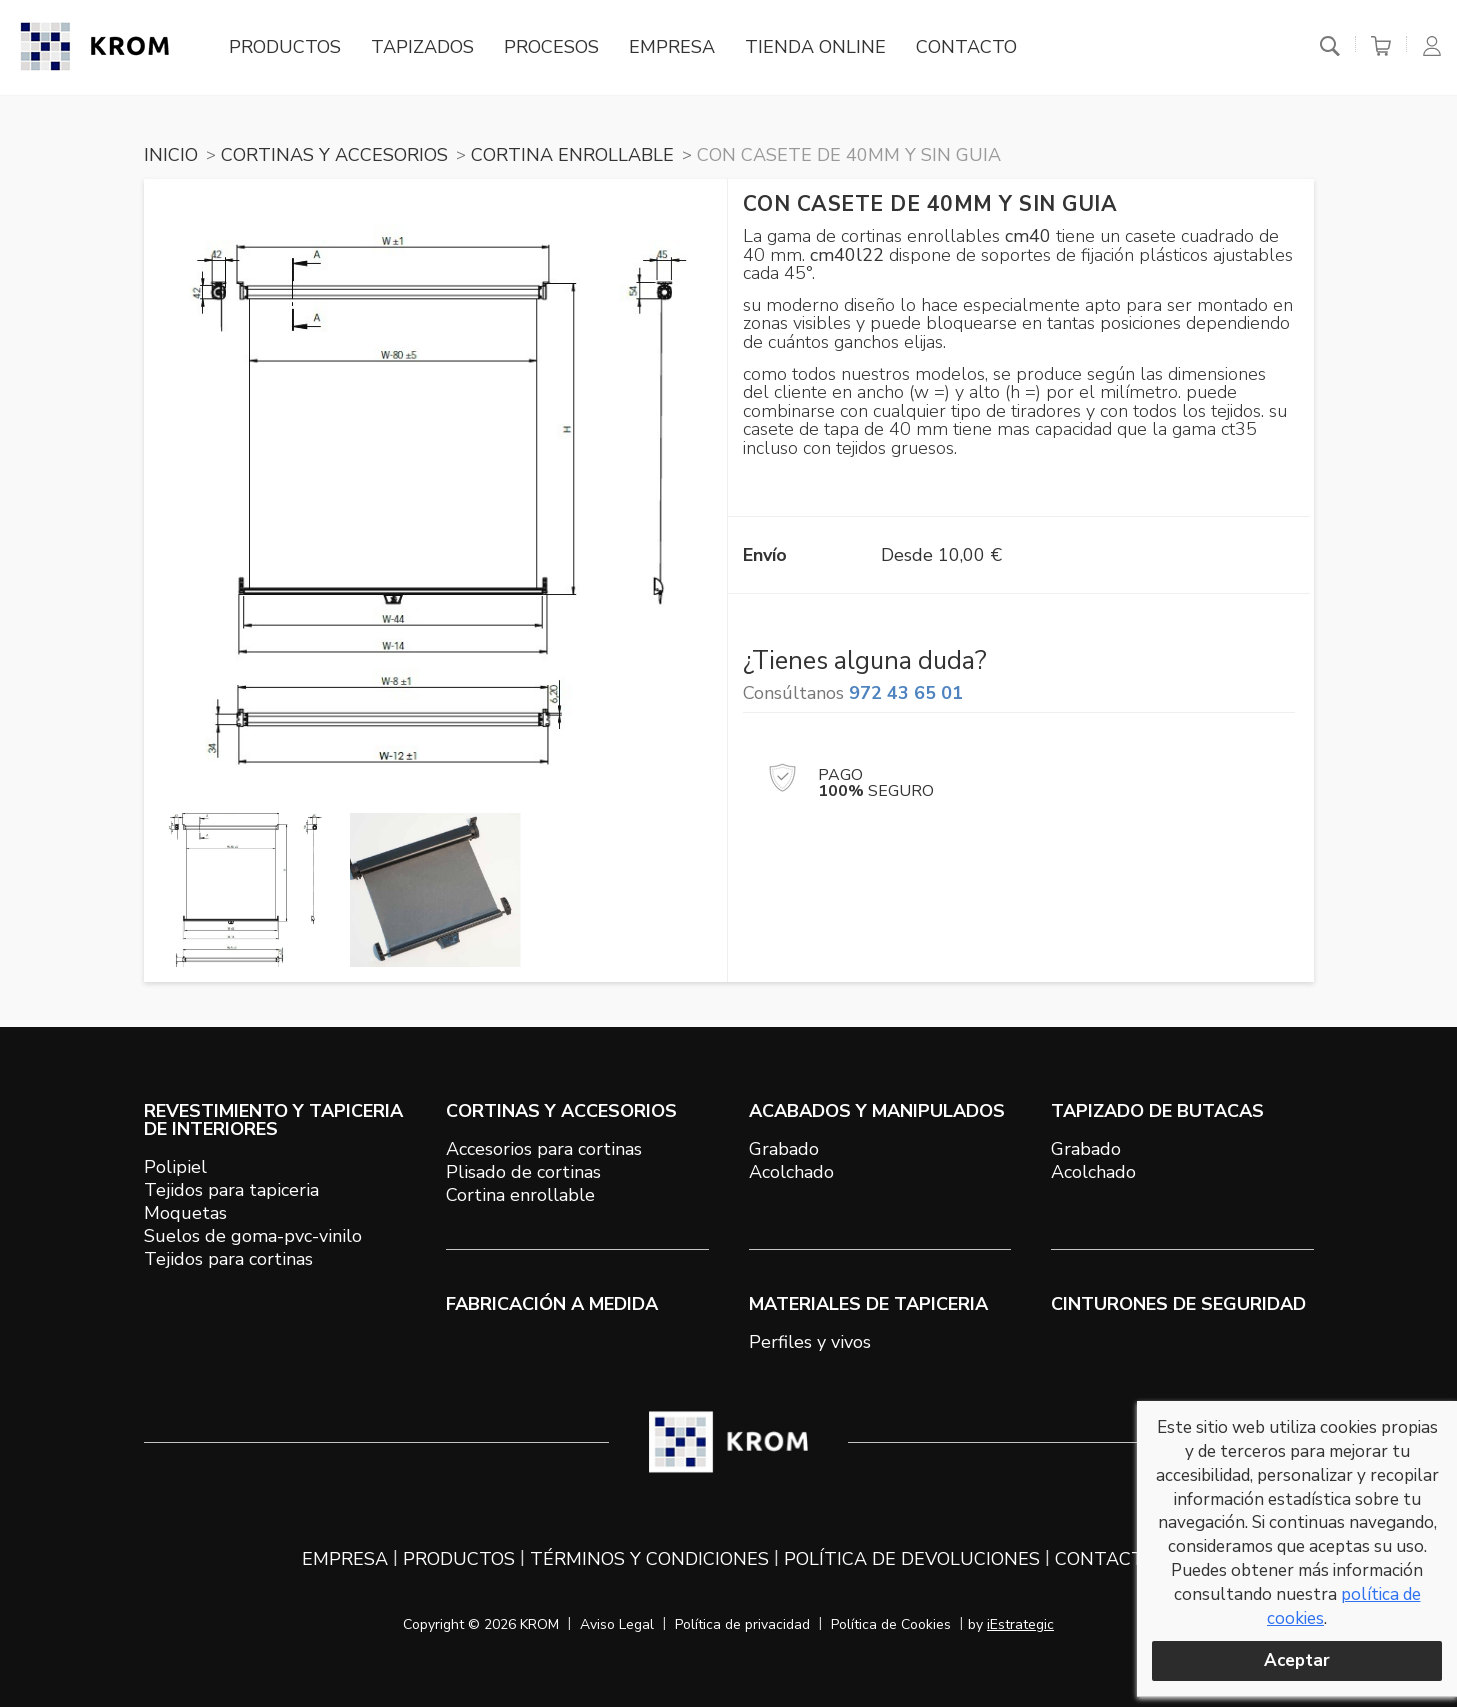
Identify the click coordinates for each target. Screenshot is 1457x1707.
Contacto (966, 47)
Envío (765, 555)
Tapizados (422, 47)
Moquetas (185, 1213)
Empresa (672, 47)
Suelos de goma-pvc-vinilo (253, 1236)
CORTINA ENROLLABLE (572, 155)
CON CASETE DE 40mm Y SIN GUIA (849, 155)
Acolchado (791, 1172)
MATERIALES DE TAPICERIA (868, 1304)
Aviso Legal (617, 1624)
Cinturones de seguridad (1178, 1304)
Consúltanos (853, 693)
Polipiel (175, 1167)
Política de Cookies (891, 1624)
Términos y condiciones (649, 1559)
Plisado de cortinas (523, 1172)
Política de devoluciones (912, 1559)
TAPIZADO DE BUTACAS (1157, 1111)
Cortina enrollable (520, 1195)
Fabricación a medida (552, 1304)
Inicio (171, 155)
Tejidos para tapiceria (231, 1190)
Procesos (551, 47)
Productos (285, 47)
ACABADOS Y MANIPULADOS (877, 1111)
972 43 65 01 (906, 693)
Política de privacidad (742, 1624)
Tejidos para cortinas (228, 1259)
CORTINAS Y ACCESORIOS (334, 155)
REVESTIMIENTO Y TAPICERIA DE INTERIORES (273, 1120)
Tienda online (815, 47)
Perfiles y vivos (810, 1342)
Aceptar (1297, 1660)
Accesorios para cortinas (544, 1149)
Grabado (784, 1149)
